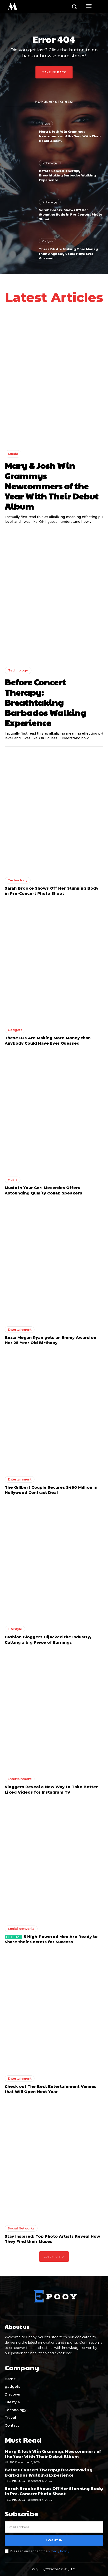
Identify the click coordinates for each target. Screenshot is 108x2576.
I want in (54, 2540)
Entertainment (19, 1329)
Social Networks (21, 1928)
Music (46, 123)
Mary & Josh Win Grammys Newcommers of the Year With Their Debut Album (70, 136)
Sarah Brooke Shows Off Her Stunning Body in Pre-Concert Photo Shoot (70, 214)
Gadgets (47, 241)
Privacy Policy (58, 2551)
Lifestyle (15, 1629)
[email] (54, 2527)
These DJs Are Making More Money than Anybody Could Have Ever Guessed (68, 253)
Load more (54, 2256)
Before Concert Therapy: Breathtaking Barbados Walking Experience (67, 175)
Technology (50, 163)
